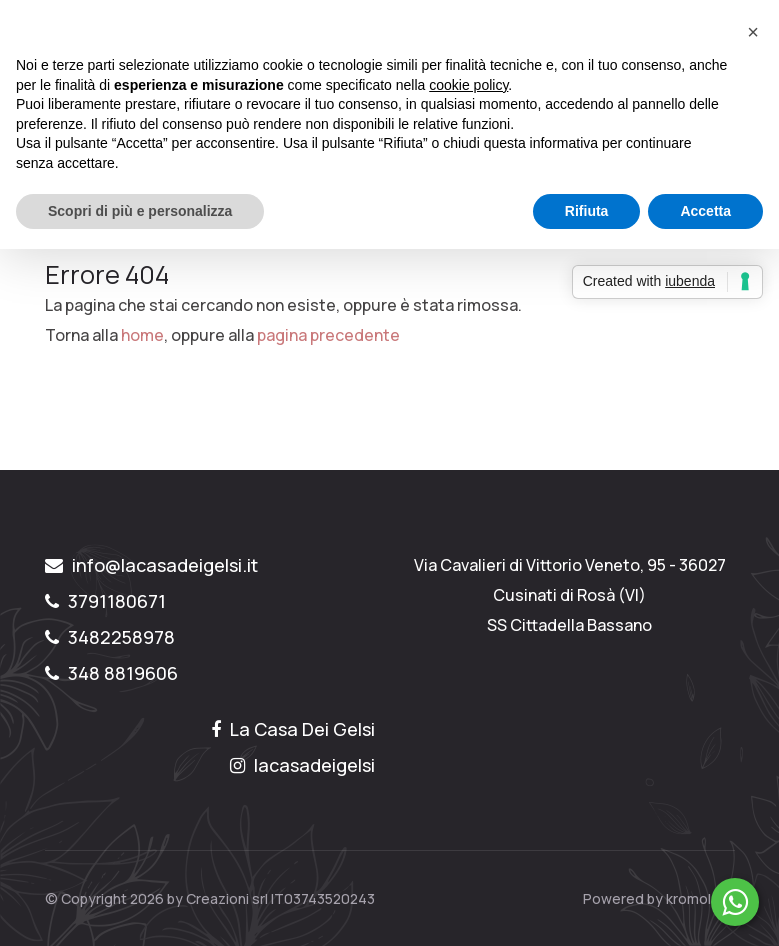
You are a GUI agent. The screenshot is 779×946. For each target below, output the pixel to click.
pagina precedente (328, 335)
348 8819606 (111, 673)
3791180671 (105, 601)
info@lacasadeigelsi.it (151, 565)
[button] (753, 32)
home (142, 335)
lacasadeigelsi (302, 765)
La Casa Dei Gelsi (293, 729)
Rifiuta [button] (587, 211)
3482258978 (110, 637)
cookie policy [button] (468, 85)
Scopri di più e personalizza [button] (140, 211)
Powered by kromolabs (659, 898)
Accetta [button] (705, 211)
